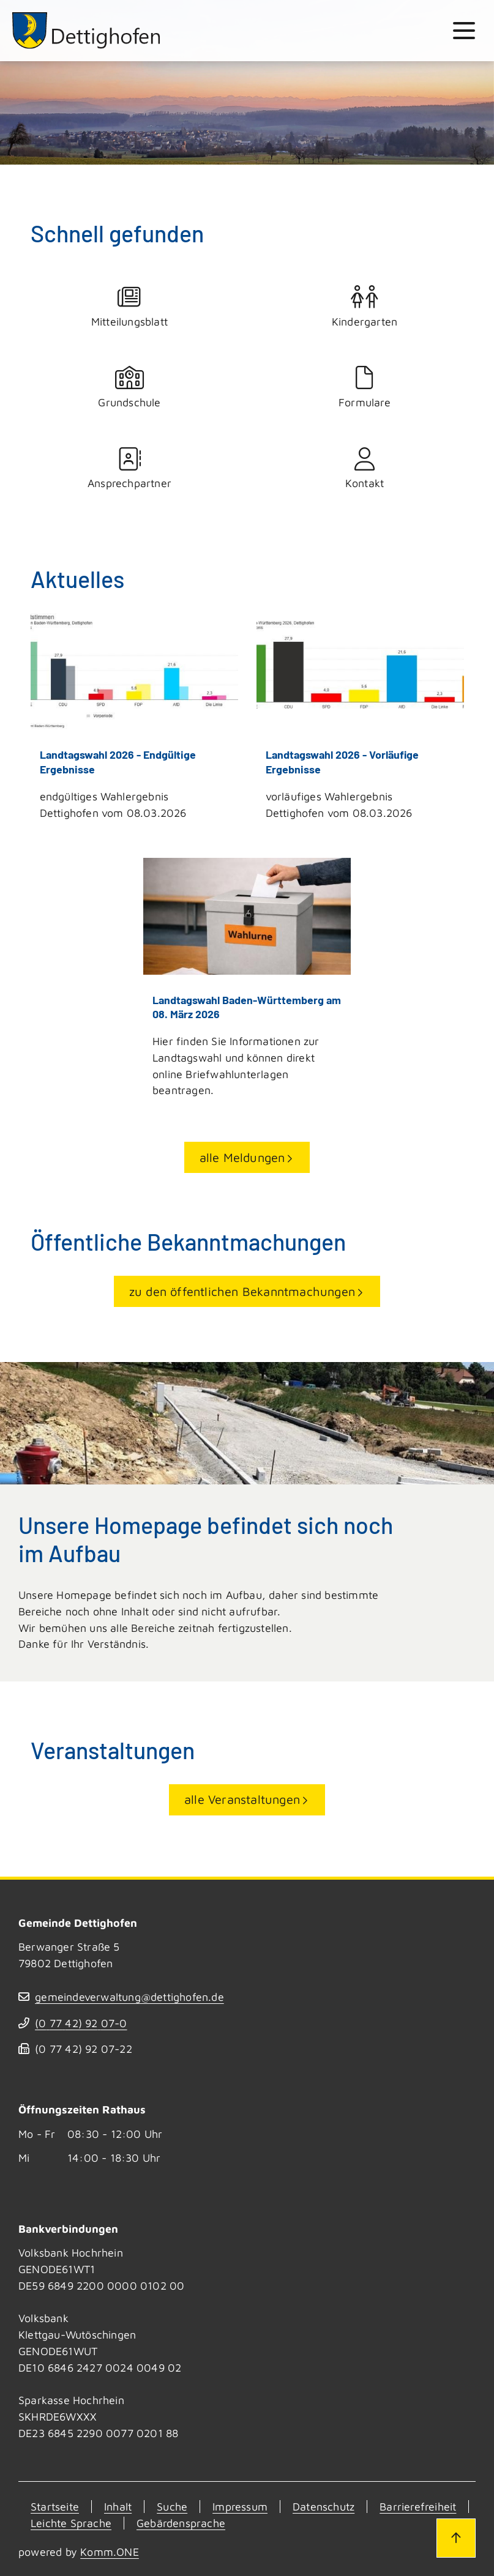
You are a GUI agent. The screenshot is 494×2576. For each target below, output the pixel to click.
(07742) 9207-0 (81, 2023)
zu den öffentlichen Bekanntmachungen (242, 1291)
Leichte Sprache (71, 2523)
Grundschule (130, 388)
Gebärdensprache (181, 2523)
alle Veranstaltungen (242, 1799)
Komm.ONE (109, 2551)
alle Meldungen (242, 1157)
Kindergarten (365, 307)
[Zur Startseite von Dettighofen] (87, 30)
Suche (172, 2506)
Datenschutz (323, 2506)
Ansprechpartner (130, 469)
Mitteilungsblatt (130, 307)
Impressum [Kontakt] (240, 2506)
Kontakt (365, 469)
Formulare (365, 388)
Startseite (55, 2506)
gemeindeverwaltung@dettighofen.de (129, 1996)
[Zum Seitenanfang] (456, 2538)
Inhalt (118, 2506)
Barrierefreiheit (418, 2506)
